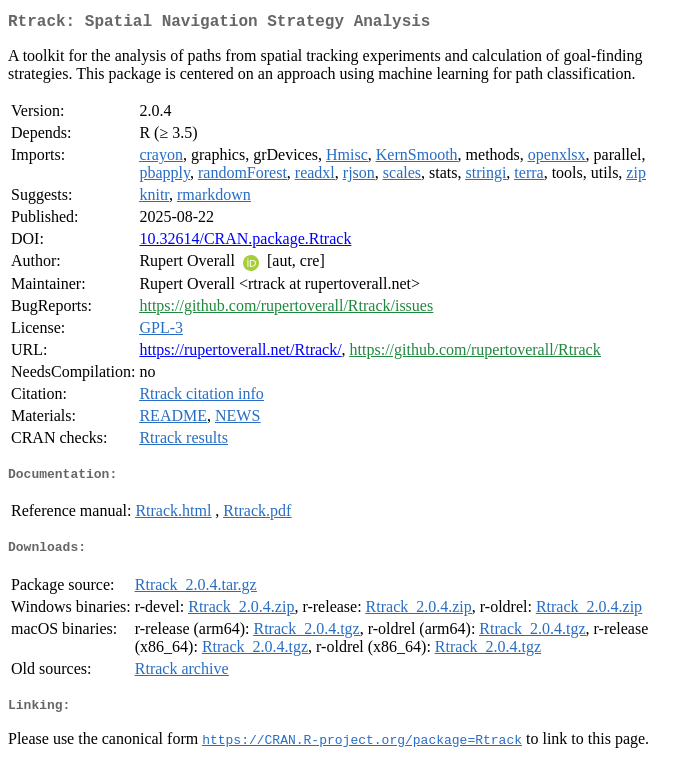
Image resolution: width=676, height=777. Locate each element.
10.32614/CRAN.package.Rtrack (245, 242)
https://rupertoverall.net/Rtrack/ (240, 353)
